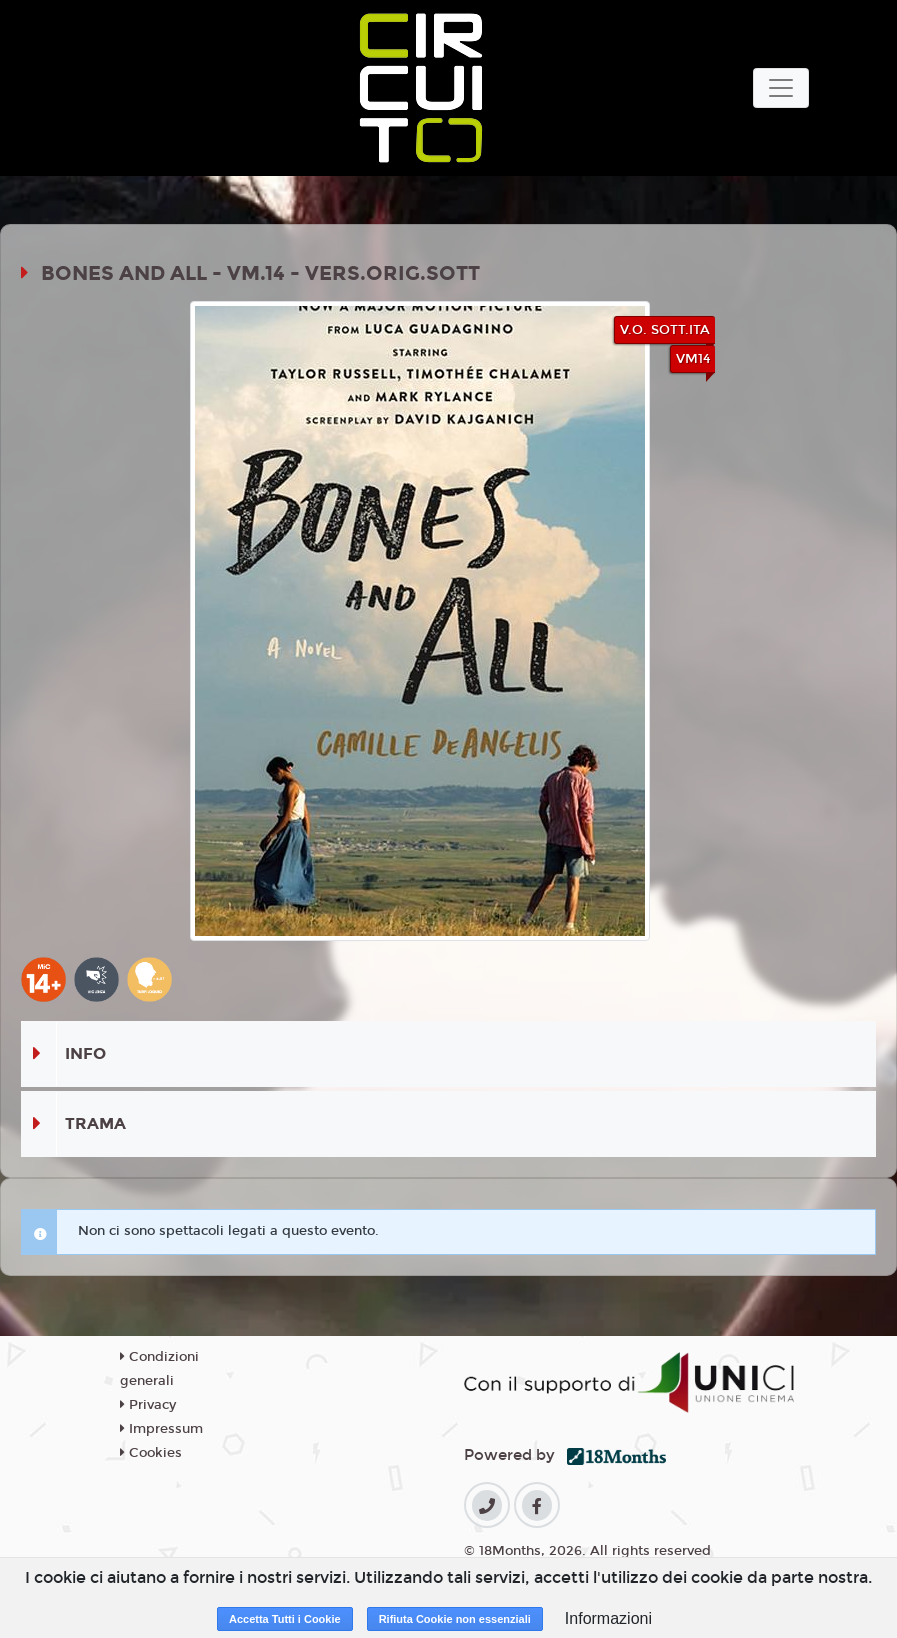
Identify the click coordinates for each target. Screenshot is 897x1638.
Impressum (161, 1429)
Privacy (148, 1405)
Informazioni (608, 1618)
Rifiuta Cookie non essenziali (455, 1619)
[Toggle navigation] (781, 88)
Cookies (151, 1453)
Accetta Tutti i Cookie (285, 1619)
